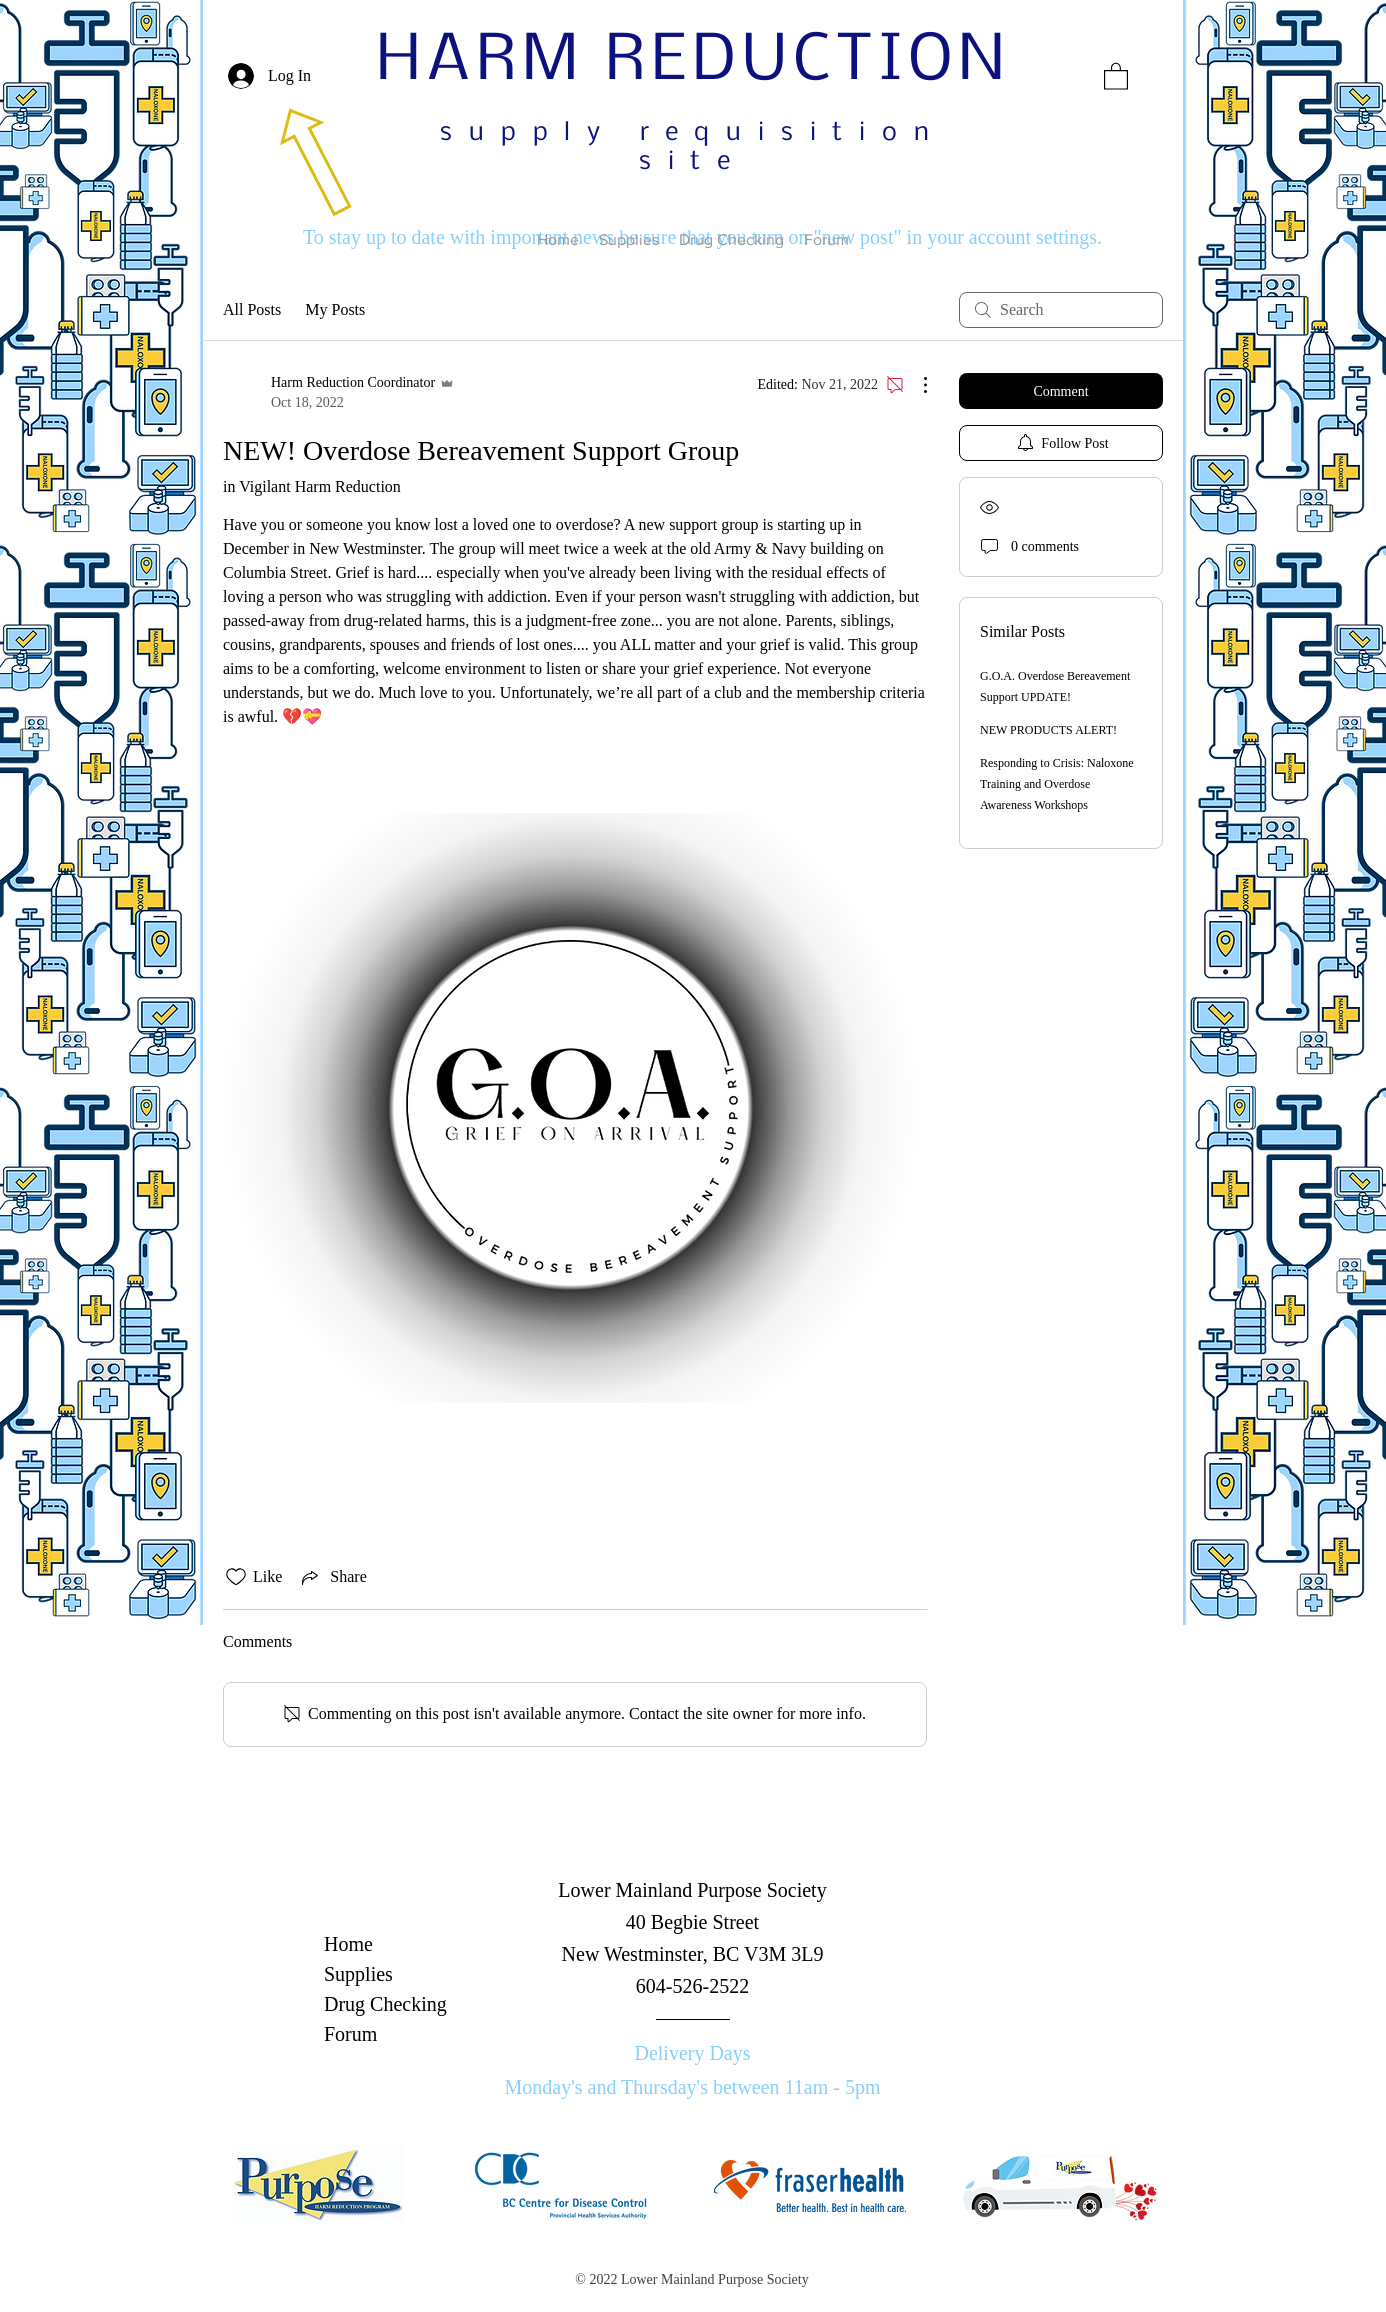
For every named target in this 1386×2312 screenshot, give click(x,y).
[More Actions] (915, 385)
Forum (350, 2034)
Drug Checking (385, 2004)
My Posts (335, 309)
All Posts (252, 309)
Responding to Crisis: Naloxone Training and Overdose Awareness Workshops (1057, 784)
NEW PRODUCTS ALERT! (1048, 730)
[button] (1116, 75)
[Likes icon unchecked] (236, 1577)
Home (348, 1944)
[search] (1061, 310)
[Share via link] (332, 1577)
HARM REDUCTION (693, 62)
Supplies (358, 1974)
